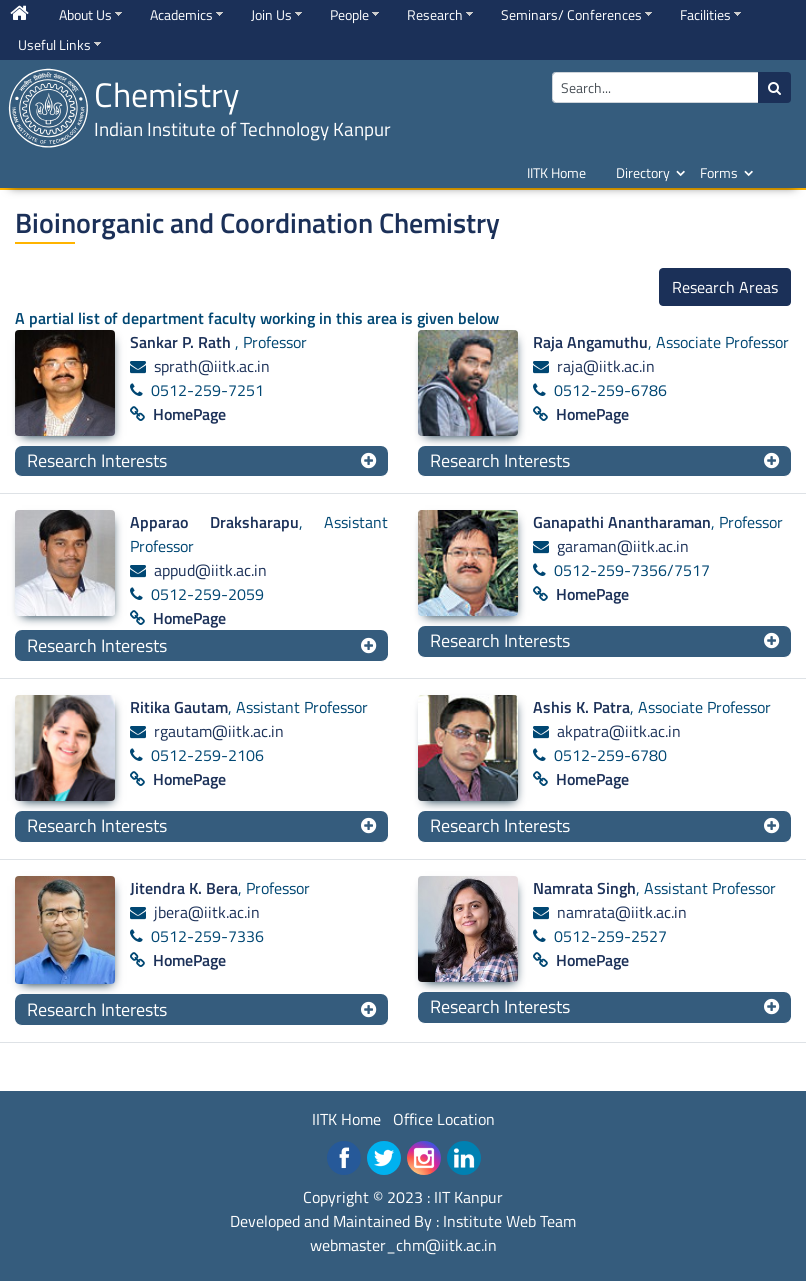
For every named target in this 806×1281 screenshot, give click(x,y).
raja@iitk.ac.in (606, 366)
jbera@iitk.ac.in (207, 912)
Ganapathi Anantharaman (622, 522)
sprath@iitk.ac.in (212, 366)
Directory (643, 172)
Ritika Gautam (179, 707)
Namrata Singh (584, 888)
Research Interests (97, 460)
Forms (719, 172)
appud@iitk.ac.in (210, 570)
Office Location (444, 1119)
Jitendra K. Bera (184, 888)
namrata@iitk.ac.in (622, 912)
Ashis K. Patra (581, 707)
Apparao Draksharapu (214, 522)
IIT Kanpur (468, 1197)
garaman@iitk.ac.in (623, 546)
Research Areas (725, 287)
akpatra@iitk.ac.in (619, 731)
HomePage (189, 414)
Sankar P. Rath (182, 342)
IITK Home (556, 172)
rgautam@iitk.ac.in (219, 731)
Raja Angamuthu (590, 342)
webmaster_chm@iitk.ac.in (403, 1245)
